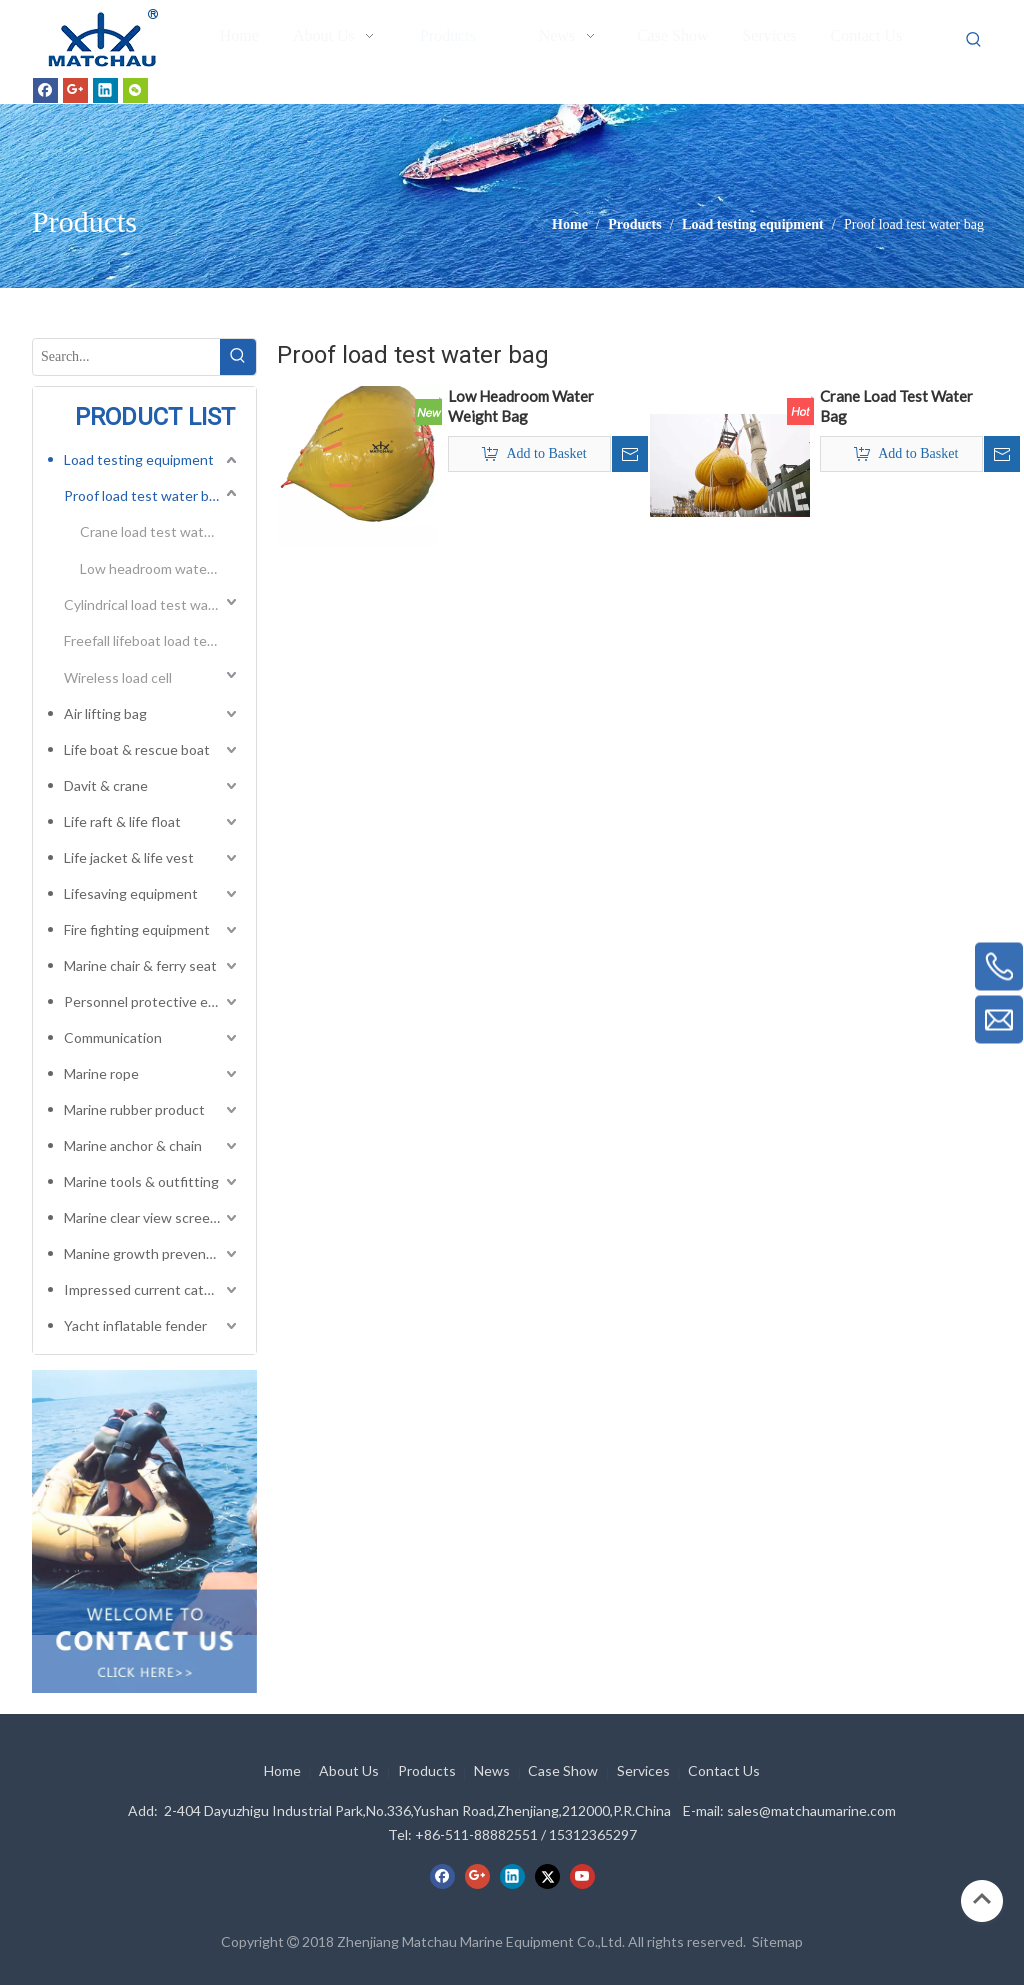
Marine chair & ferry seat (140, 965)
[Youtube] (582, 1876)
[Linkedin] (105, 90)
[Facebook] (45, 90)
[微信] (135, 90)
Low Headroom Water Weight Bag (521, 406)
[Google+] (75, 90)
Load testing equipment (139, 459)
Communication (113, 1037)
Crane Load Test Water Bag (896, 406)
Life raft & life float (122, 821)
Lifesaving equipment (131, 893)
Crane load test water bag (160, 531)
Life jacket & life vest (129, 857)
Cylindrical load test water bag (152, 604)
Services (643, 1770)
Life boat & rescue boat (137, 749)
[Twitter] (547, 1876)
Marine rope (101, 1073)
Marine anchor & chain (133, 1145)
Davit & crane (106, 785)
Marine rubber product (134, 1109)
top (982, 1899)
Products (427, 1770)
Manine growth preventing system (152, 1253)
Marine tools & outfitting (141, 1181)
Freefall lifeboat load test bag (152, 640)
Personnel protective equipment (152, 1001)
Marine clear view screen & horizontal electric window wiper (152, 1217)
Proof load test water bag (144, 495)
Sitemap (777, 1941)
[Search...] (126, 357)
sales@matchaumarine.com (811, 1810)
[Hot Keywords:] (974, 40)
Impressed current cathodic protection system (152, 1289)
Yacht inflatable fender (135, 1325)
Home (282, 1770)
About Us (349, 1770)
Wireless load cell (118, 677)
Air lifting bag (105, 713)
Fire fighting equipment (137, 929)
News (492, 1770)
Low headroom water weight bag (160, 568)
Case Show (563, 1770)
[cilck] (144, 1502)
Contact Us (724, 1770)
